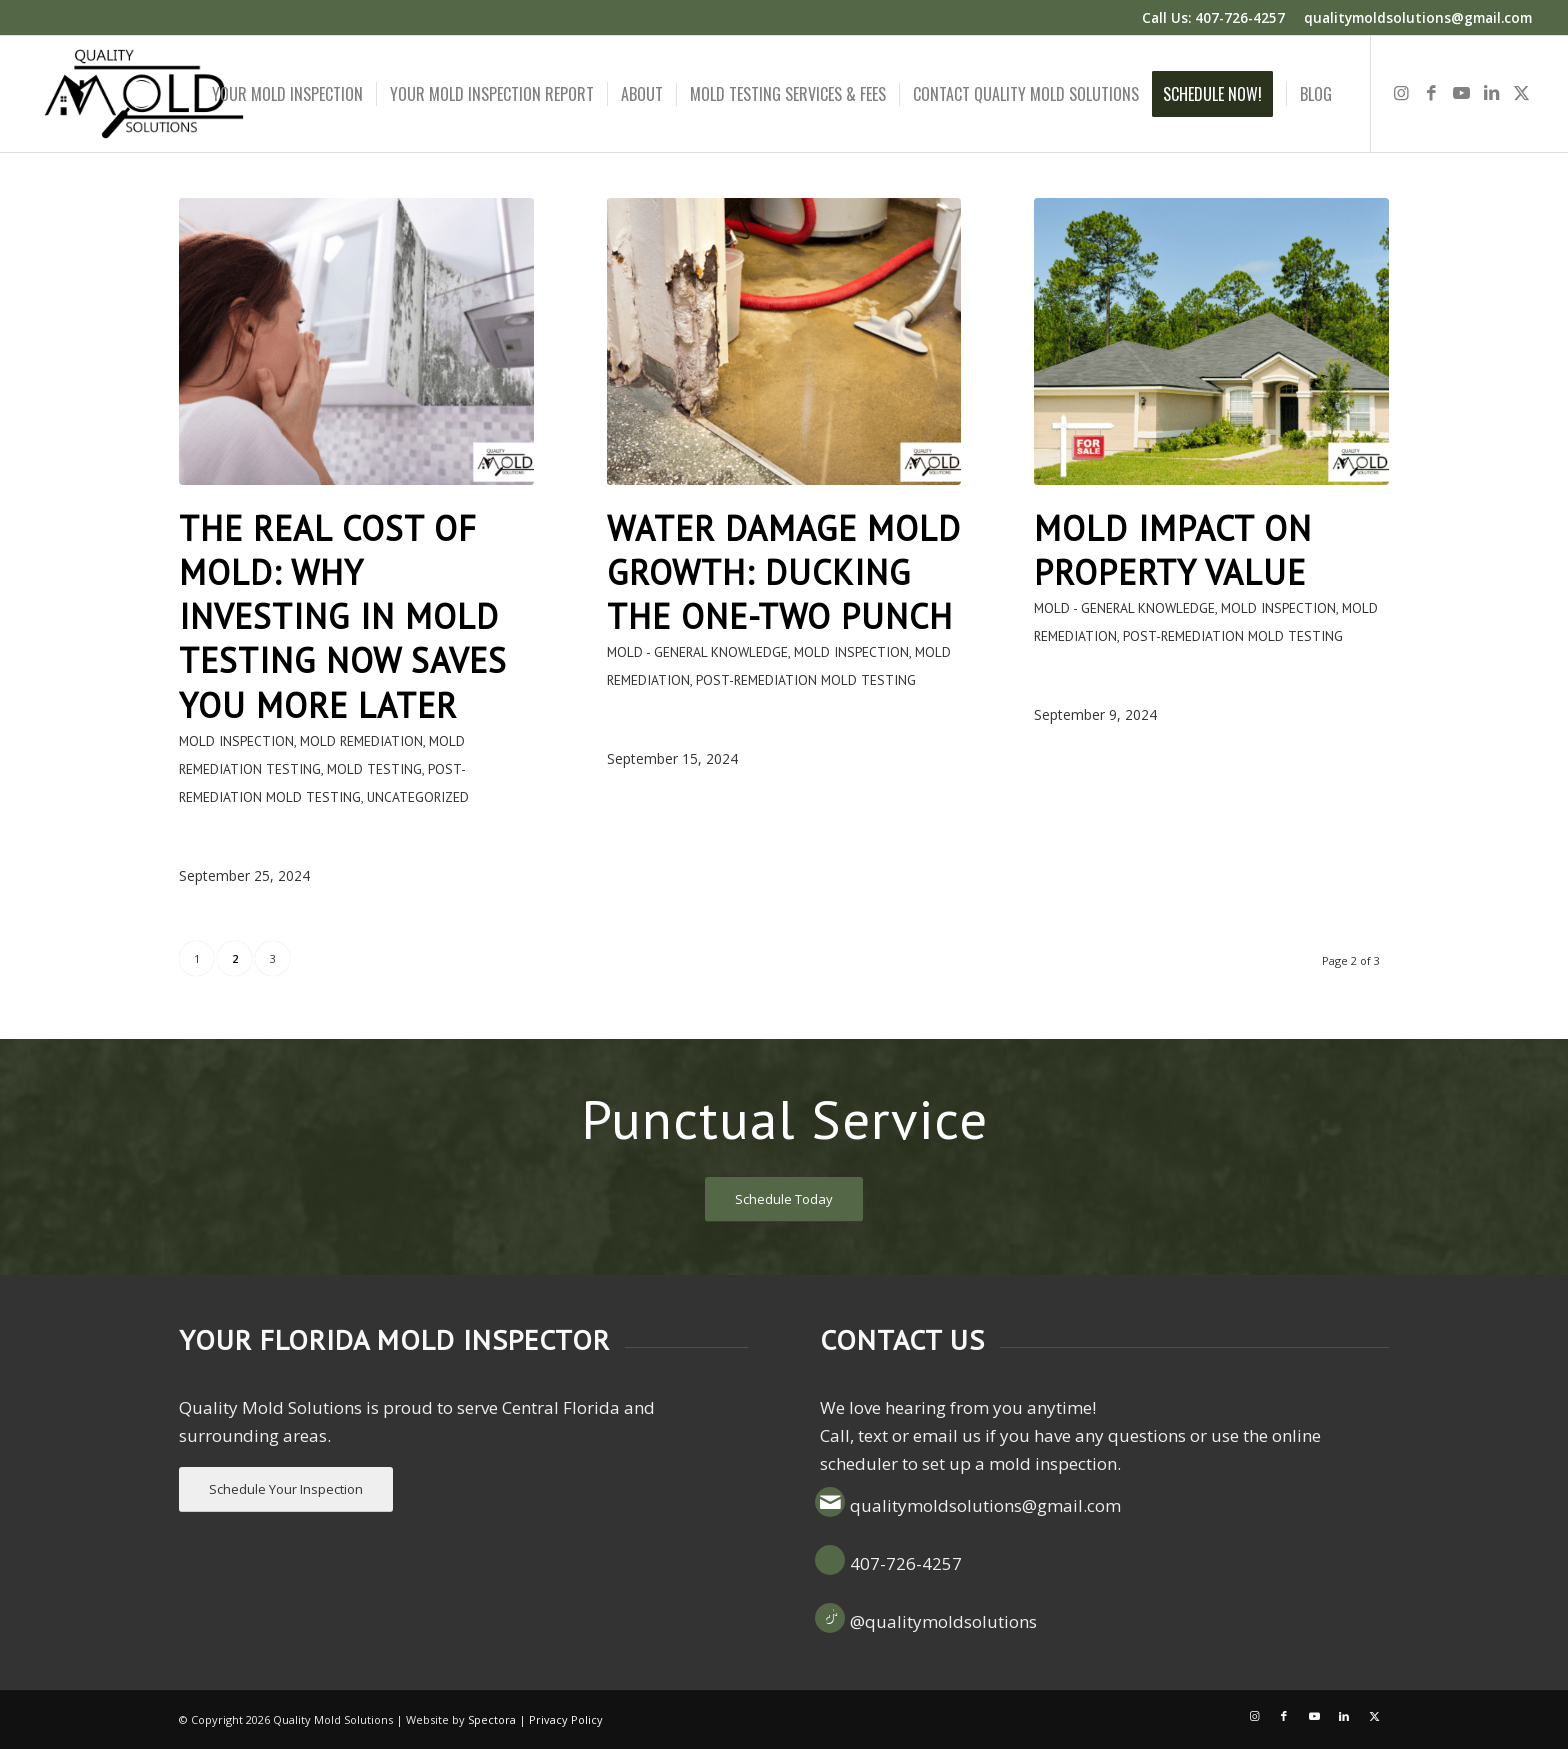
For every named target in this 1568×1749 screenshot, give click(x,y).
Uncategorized (418, 797)
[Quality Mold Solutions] (143, 94)
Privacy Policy (566, 1719)
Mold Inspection (236, 741)
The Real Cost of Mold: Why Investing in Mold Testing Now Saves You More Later (343, 616)
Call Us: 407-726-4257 (1213, 17)
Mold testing (374, 769)
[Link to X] (1522, 93)
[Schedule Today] (784, 1199)
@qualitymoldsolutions (943, 1621)
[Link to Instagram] (1402, 93)
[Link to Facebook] (1432, 93)
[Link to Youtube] (1462, 93)
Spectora (492, 1719)
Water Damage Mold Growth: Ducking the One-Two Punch (784, 572)
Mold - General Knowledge (697, 652)
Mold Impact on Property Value (1173, 550)
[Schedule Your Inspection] (286, 1489)
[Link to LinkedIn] (1492, 93)
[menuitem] (287, 94)
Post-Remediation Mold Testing (806, 680)
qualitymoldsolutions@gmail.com (1418, 17)
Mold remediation (361, 741)
